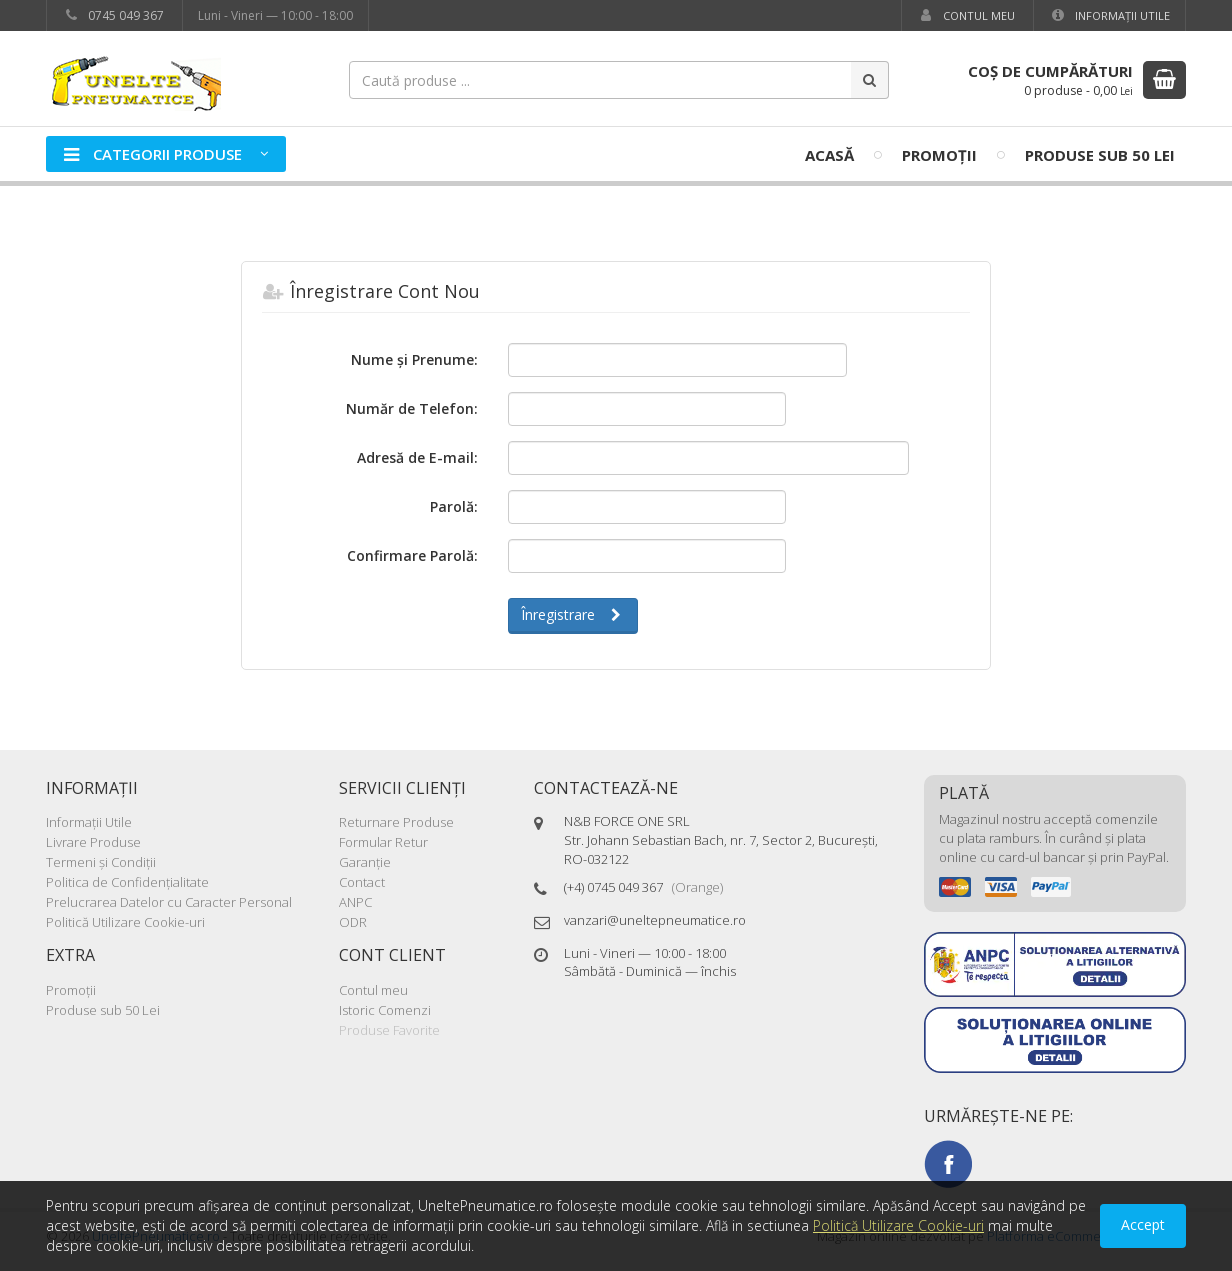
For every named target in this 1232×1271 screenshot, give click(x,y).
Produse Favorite (389, 1030)
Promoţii (939, 155)
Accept (1143, 1224)
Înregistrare (573, 614)
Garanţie (365, 862)
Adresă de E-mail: (417, 457)
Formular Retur (383, 842)
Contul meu (966, 15)
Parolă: (454, 506)
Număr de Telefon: (412, 408)
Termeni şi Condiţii (101, 862)
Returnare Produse (396, 822)
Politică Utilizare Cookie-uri (125, 922)
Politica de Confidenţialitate (127, 882)
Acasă (829, 155)
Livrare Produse (93, 842)
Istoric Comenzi (385, 1010)
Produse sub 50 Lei (1100, 155)
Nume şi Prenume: (414, 359)
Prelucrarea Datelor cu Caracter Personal (169, 902)
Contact (362, 882)
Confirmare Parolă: (412, 555)
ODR (353, 922)
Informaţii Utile (1109, 15)
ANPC (355, 902)
